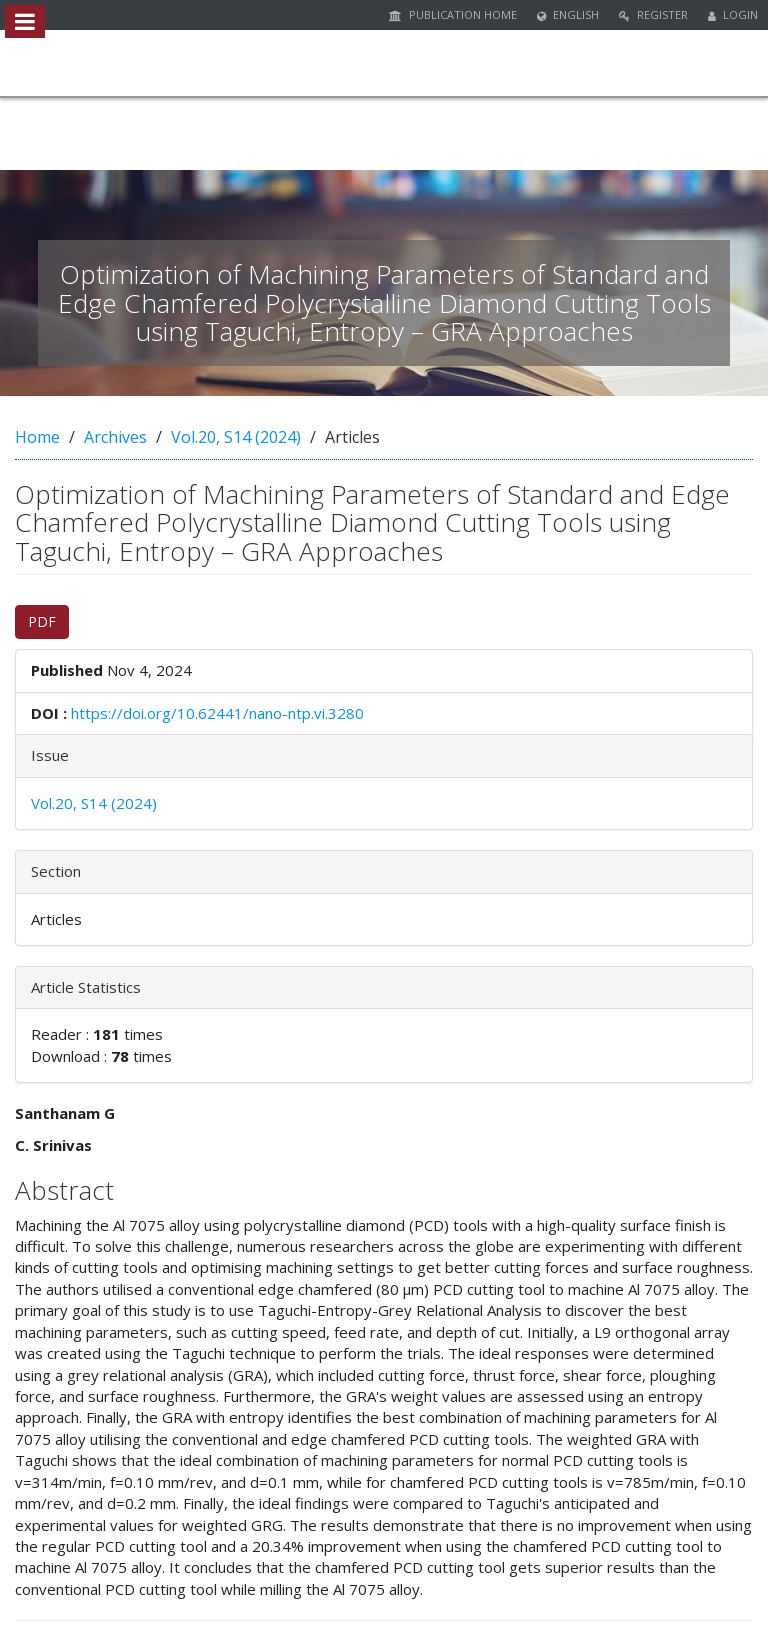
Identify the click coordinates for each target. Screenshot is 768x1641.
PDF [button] (42, 621)
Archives (115, 437)
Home (37, 437)
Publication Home (453, 14)
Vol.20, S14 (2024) (236, 437)
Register (653, 14)
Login (733, 14)
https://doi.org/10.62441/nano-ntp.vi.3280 (217, 713)
